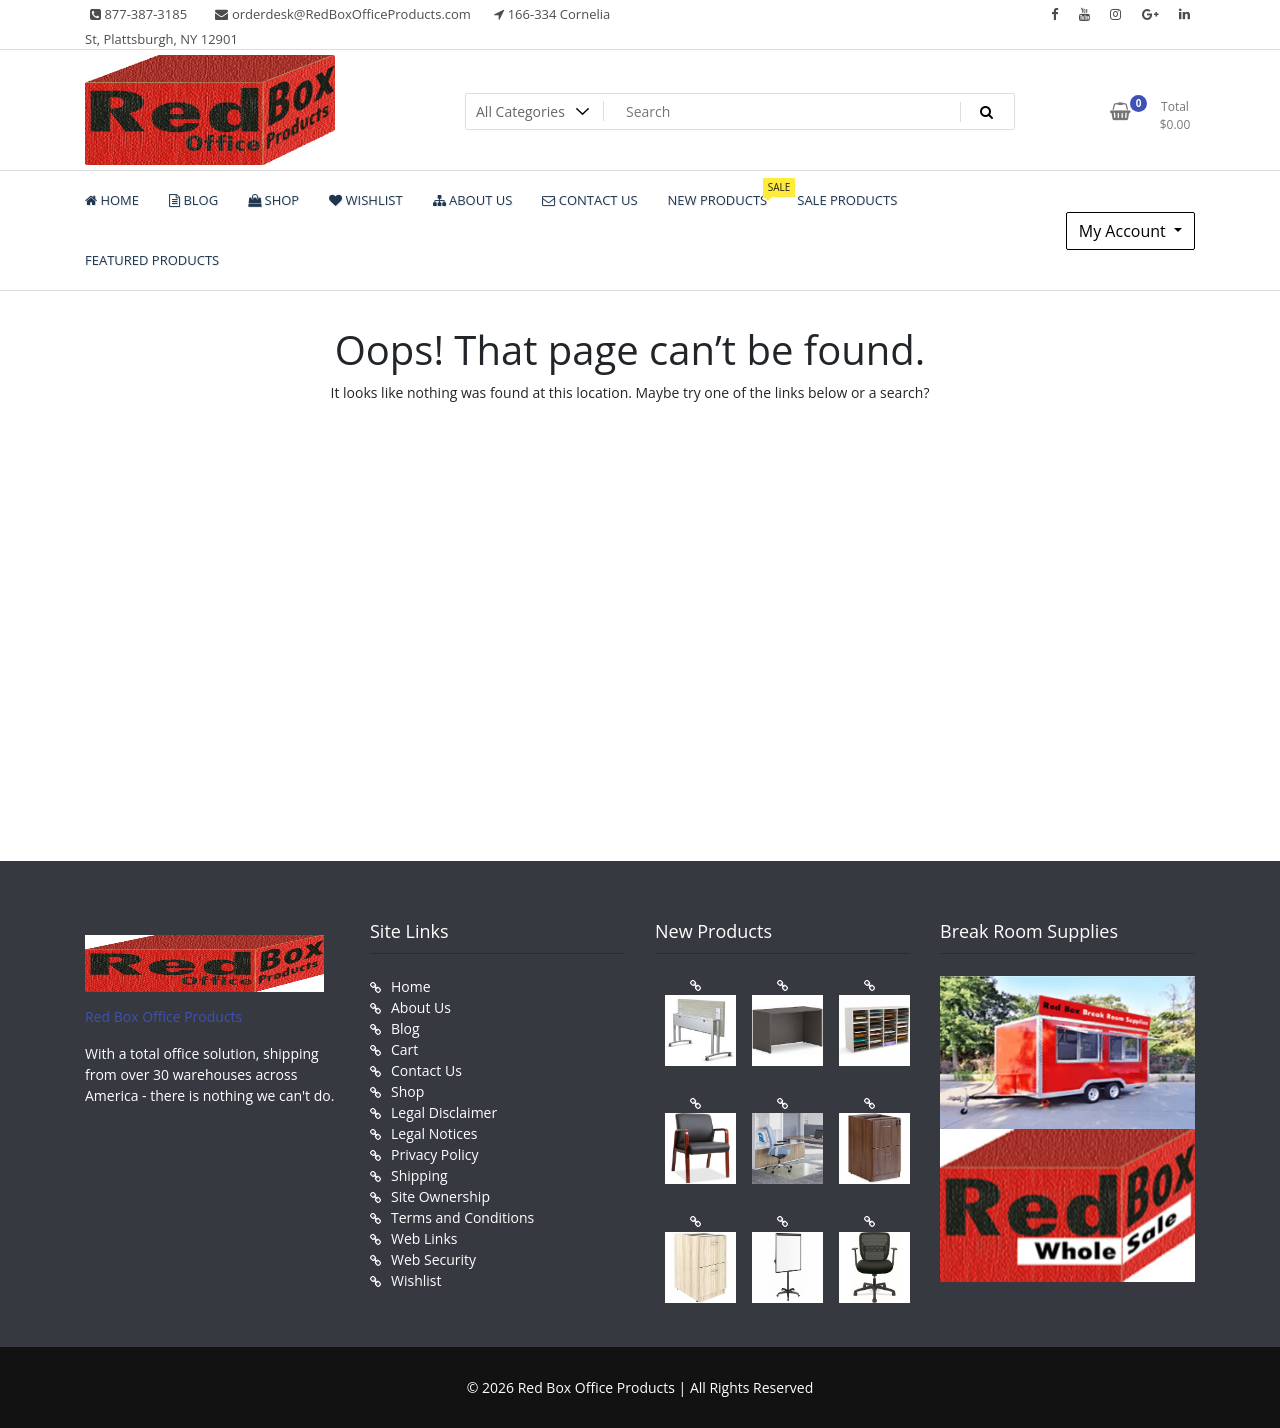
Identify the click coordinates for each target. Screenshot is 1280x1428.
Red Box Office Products (163, 1016)
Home (411, 986)
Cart (404, 1049)
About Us (421, 1007)
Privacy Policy (434, 1154)
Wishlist (416, 1280)
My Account (1124, 231)
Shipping (419, 1175)
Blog (405, 1028)
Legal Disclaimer (444, 1112)
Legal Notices (434, 1133)
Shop (407, 1091)
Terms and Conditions (462, 1217)
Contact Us (426, 1070)
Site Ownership (440, 1196)
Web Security (433, 1259)
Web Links (424, 1238)
